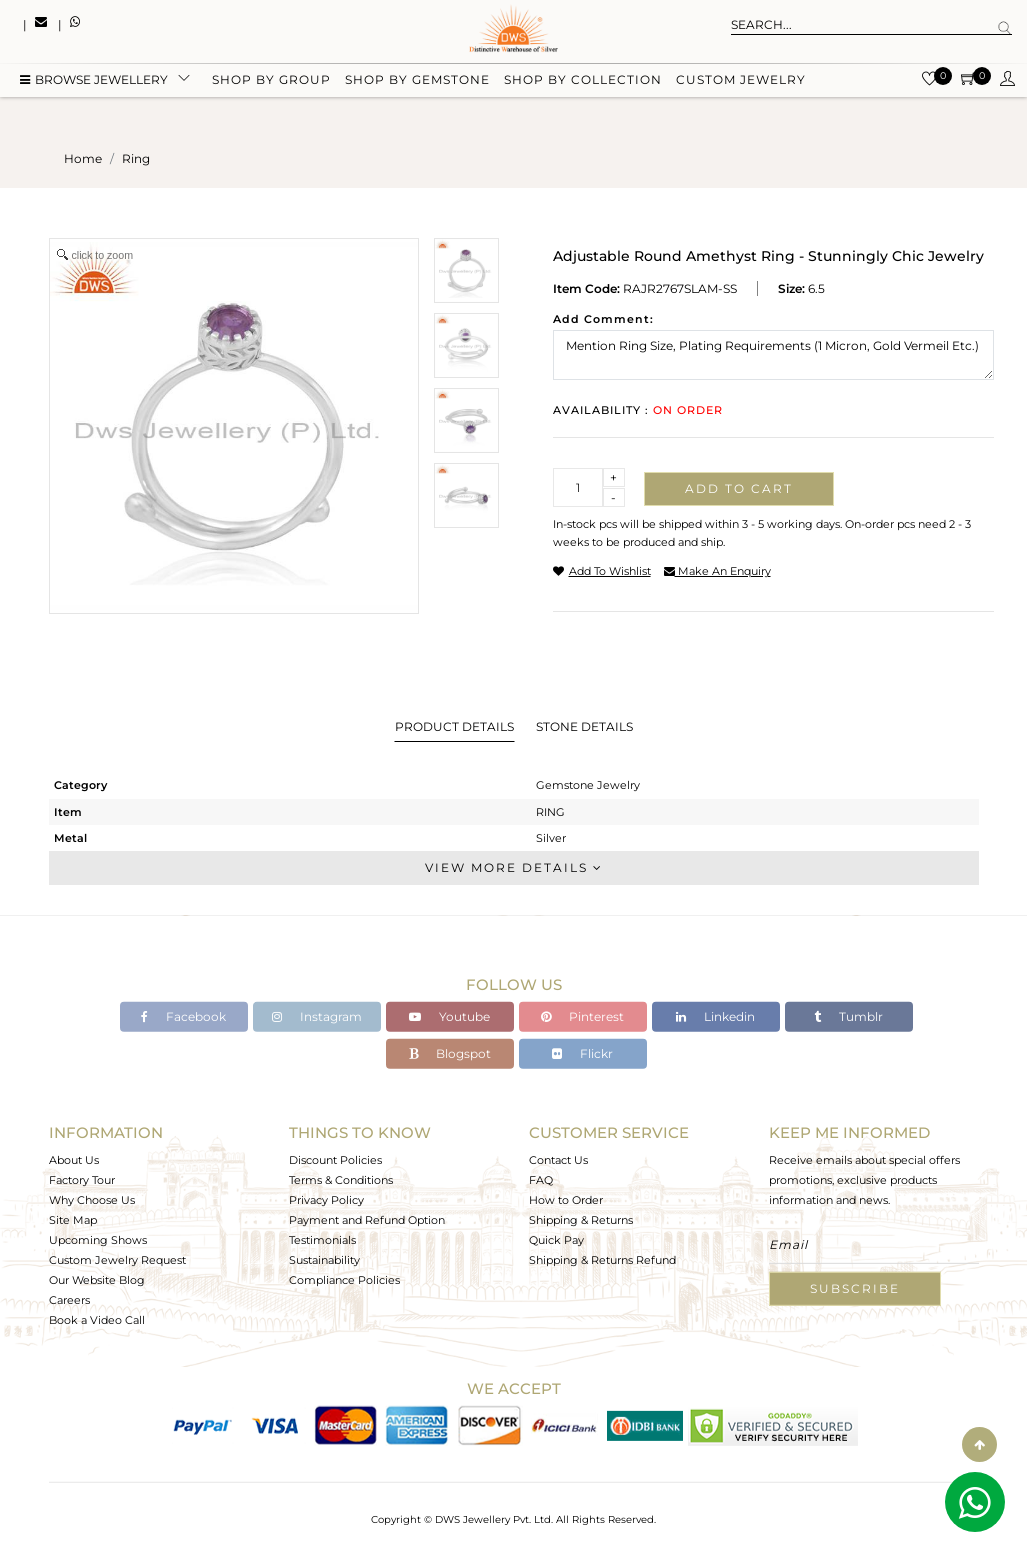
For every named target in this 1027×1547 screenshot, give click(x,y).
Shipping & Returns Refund (602, 1260)
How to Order (566, 1200)
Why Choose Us (92, 1200)
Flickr (582, 1053)
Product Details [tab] (454, 726)
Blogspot (450, 1053)
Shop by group (271, 82)
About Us (74, 1160)
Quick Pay (556, 1240)
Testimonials (322, 1240)
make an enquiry (717, 571)
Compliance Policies (344, 1280)
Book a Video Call (97, 1320)
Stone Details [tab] (584, 726)
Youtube (449, 1016)
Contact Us (558, 1160)
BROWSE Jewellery (94, 82)
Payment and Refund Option (367, 1220)
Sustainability (324, 1260)
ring (136, 158)
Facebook (183, 1016)
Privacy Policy (326, 1200)
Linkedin (715, 1016)
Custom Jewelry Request (117, 1260)
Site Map (73, 1220)
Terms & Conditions (341, 1180)
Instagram (317, 1016)
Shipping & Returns (581, 1220)
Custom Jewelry (741, 82)
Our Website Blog (97, 1280)
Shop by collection (583, 82)
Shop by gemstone (417, 82)
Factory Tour (82, 1180)
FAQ (541, 1180)
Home (83, 158)
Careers (69, 1300)
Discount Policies (335, 1160)
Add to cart (739, 488)
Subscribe (855, 1288)
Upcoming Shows (98, 1240)
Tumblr (848, 1016)
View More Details (514, 867)
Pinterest (582, 1016)
